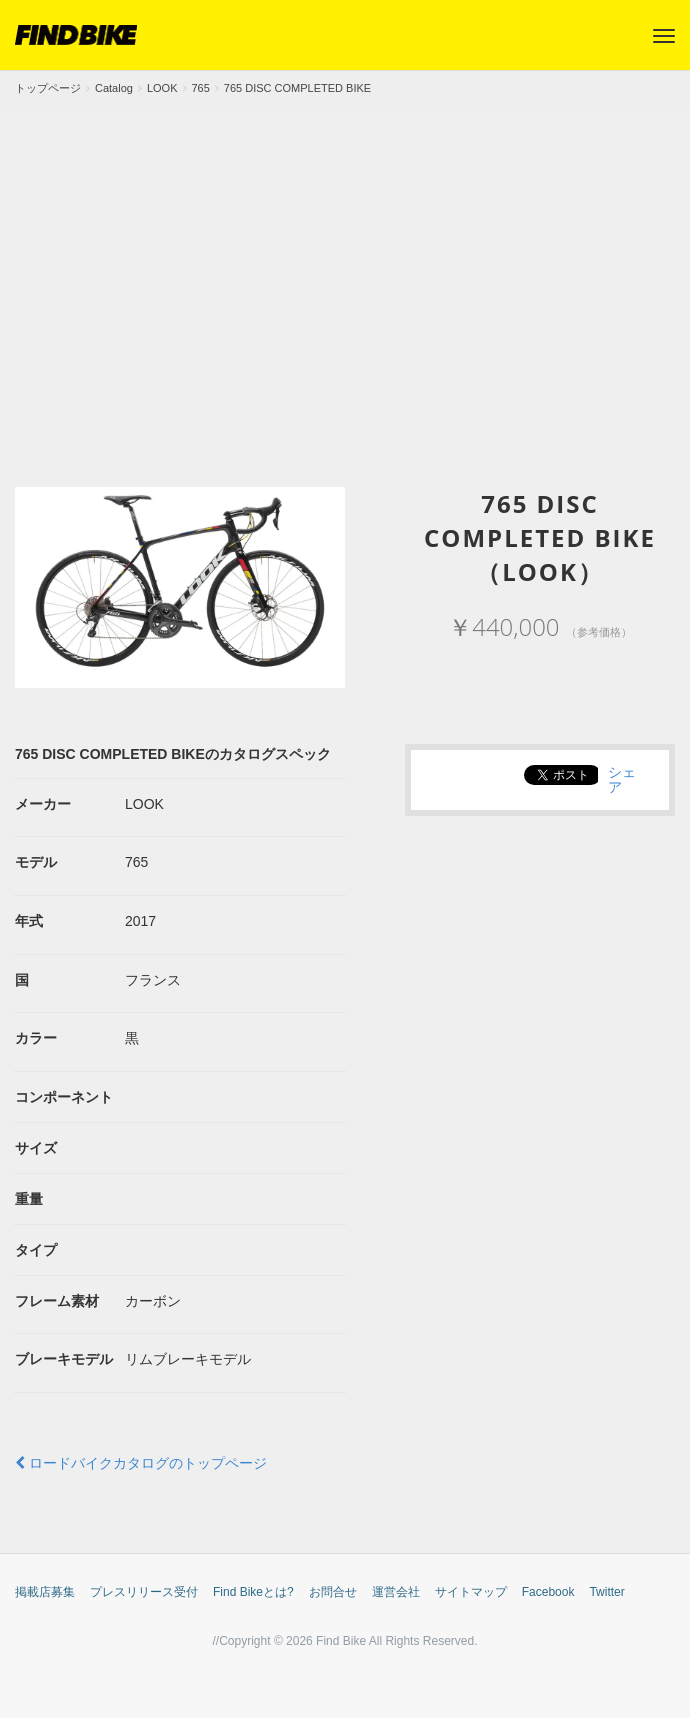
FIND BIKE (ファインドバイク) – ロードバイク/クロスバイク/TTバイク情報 (76, 35)
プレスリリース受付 (144, 1592)
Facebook (548, 1592)
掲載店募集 (45, 1592)
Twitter (606, 1592)
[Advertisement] (345, 257)
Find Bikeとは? (253, 1592)
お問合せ (333, 1592)
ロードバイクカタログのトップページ (141, 1463)
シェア (622, 779)
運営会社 (396, 1592)
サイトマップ (471, 1592)
